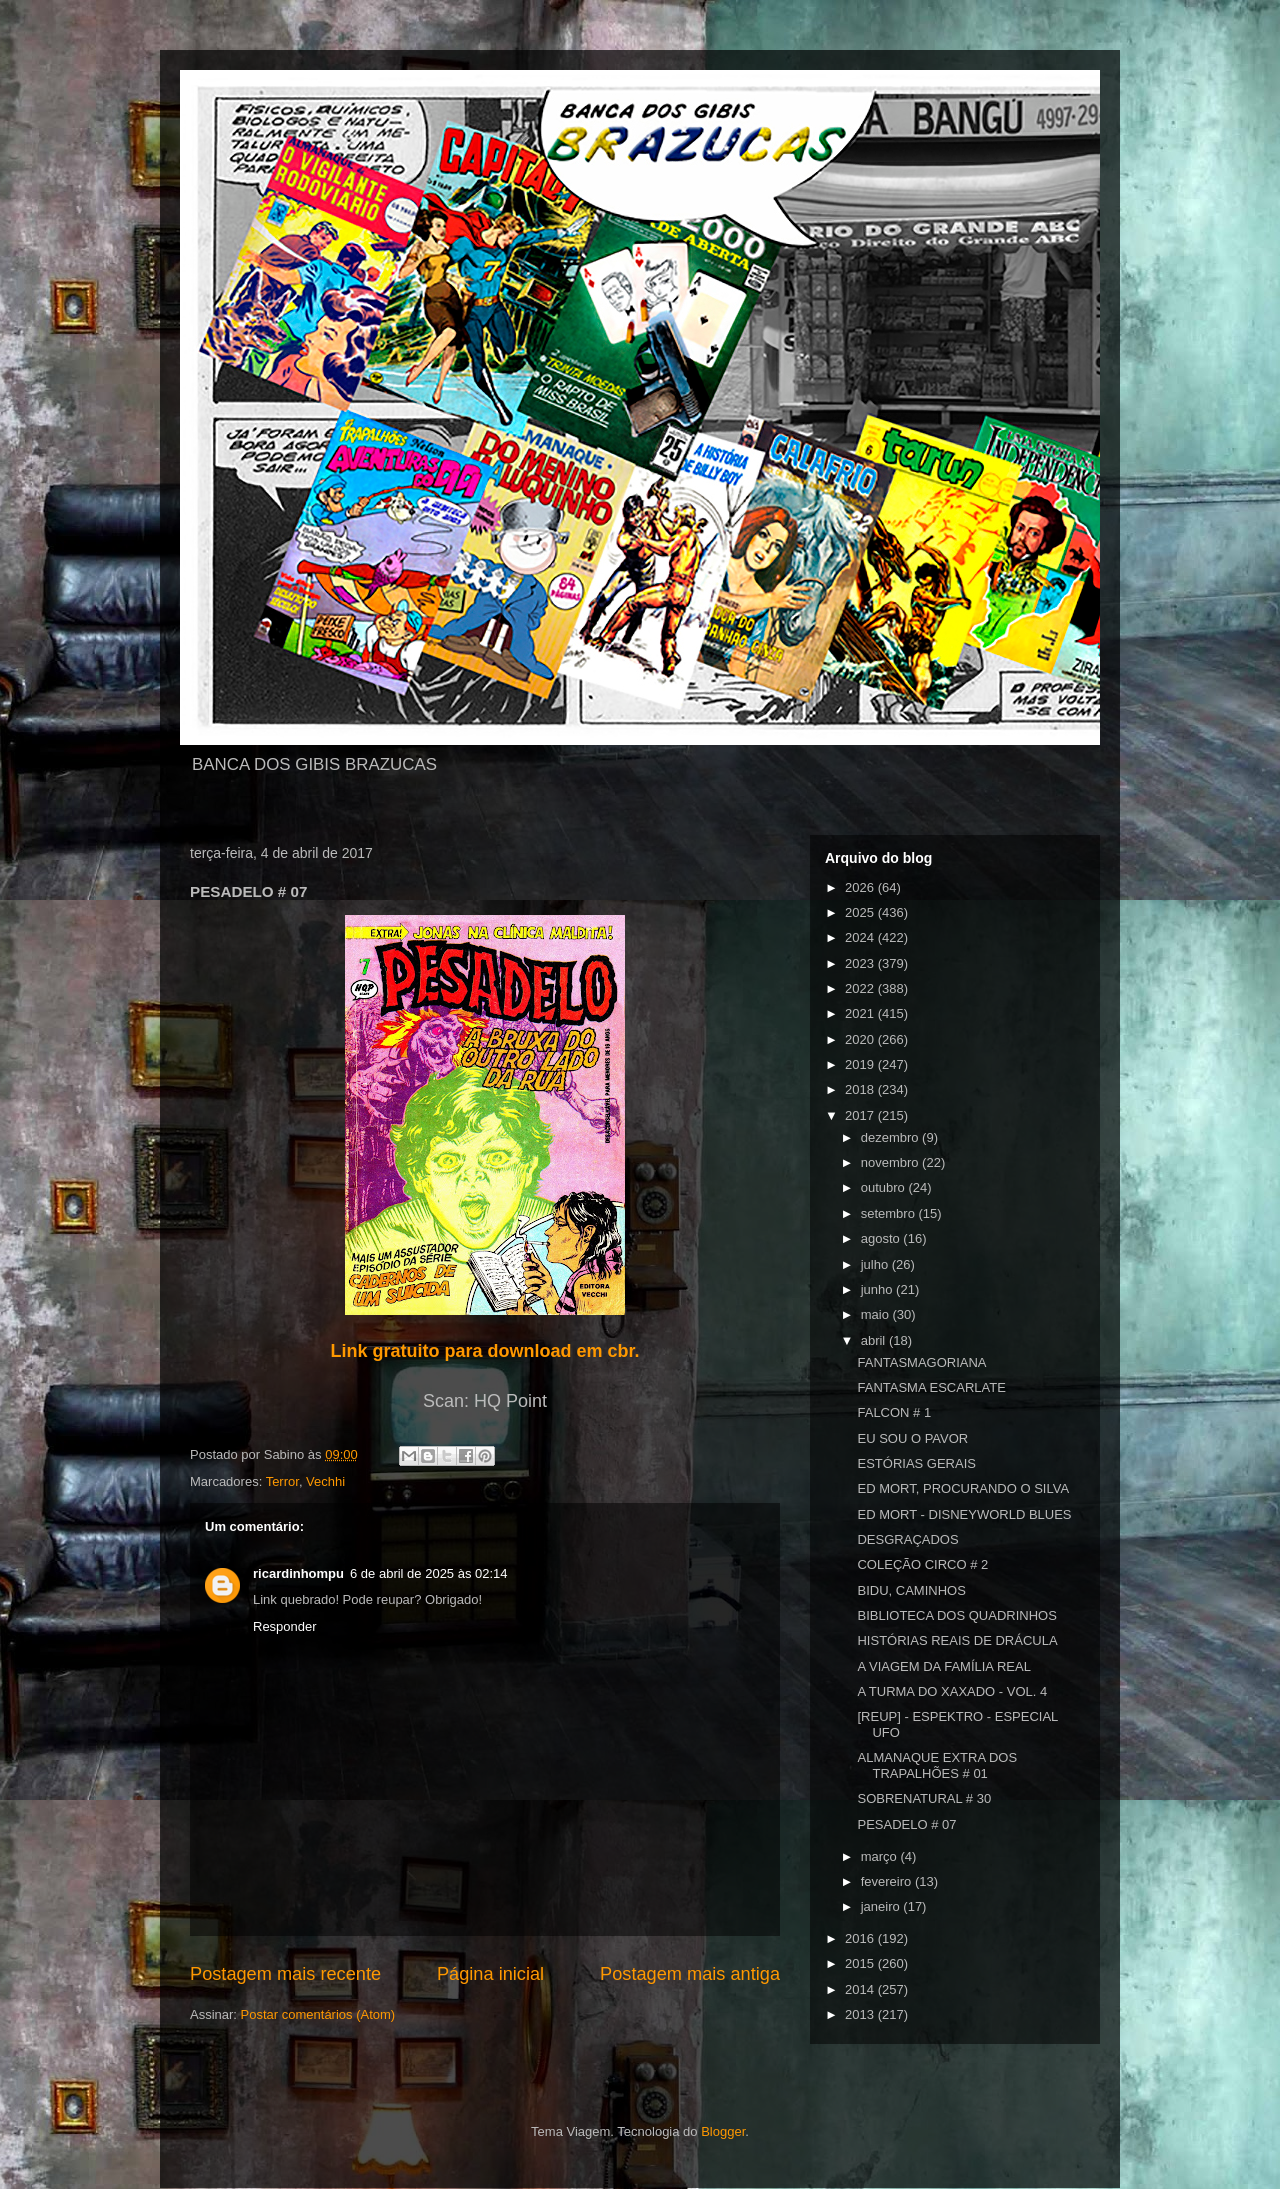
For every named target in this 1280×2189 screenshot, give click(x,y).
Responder (285, 1626)
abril (875, 1340)
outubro (885, 1187)
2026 (861, 887)
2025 (861, 912)
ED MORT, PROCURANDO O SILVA (963, 1488)
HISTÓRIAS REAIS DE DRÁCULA (957, 1640)
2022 (861, 988)
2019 (861, 1064)
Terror (282, 1481)
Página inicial (490, 1974)
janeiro (882, 1906)
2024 (861, 937)
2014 (861, 1989)
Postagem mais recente (285, 1974)
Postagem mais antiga (690, 1974)
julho (876, 1264)
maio (877, 1314)
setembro (890, 1213)
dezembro (891, 1137)
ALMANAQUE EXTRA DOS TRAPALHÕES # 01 (937, 1765)
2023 (861, 963)
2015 (861, 1963)
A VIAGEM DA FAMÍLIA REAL (943, 1666)
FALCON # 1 (894, 1412)
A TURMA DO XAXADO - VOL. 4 (952, 1691)
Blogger (723, 2131)
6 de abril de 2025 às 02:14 (429, 1573)
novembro (891, 1162)
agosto (882, 1238)
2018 (861, 1089)
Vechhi (325, 1481)
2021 (861, 1013)
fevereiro (888, 1881)
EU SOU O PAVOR (912, 1438)
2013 (861, 2014)
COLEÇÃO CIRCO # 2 (922, 1564)
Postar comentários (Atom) (318, 2014)
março (881, 1856)
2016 (861, 1938)
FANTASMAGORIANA (921, 1362)
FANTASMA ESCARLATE (931, 1387)
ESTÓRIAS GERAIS (916, 1463)
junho (878, 1289)
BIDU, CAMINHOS (911, 1590)
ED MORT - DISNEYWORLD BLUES (964, 1514)
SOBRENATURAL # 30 (924, 1798)
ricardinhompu (298, 1573)
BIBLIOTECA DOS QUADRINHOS (956, 1615)
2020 (861, 1039)
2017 (861, 1115)
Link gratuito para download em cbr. (484, 1351)
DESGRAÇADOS (907, 1539)
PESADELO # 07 (906, 1824)
